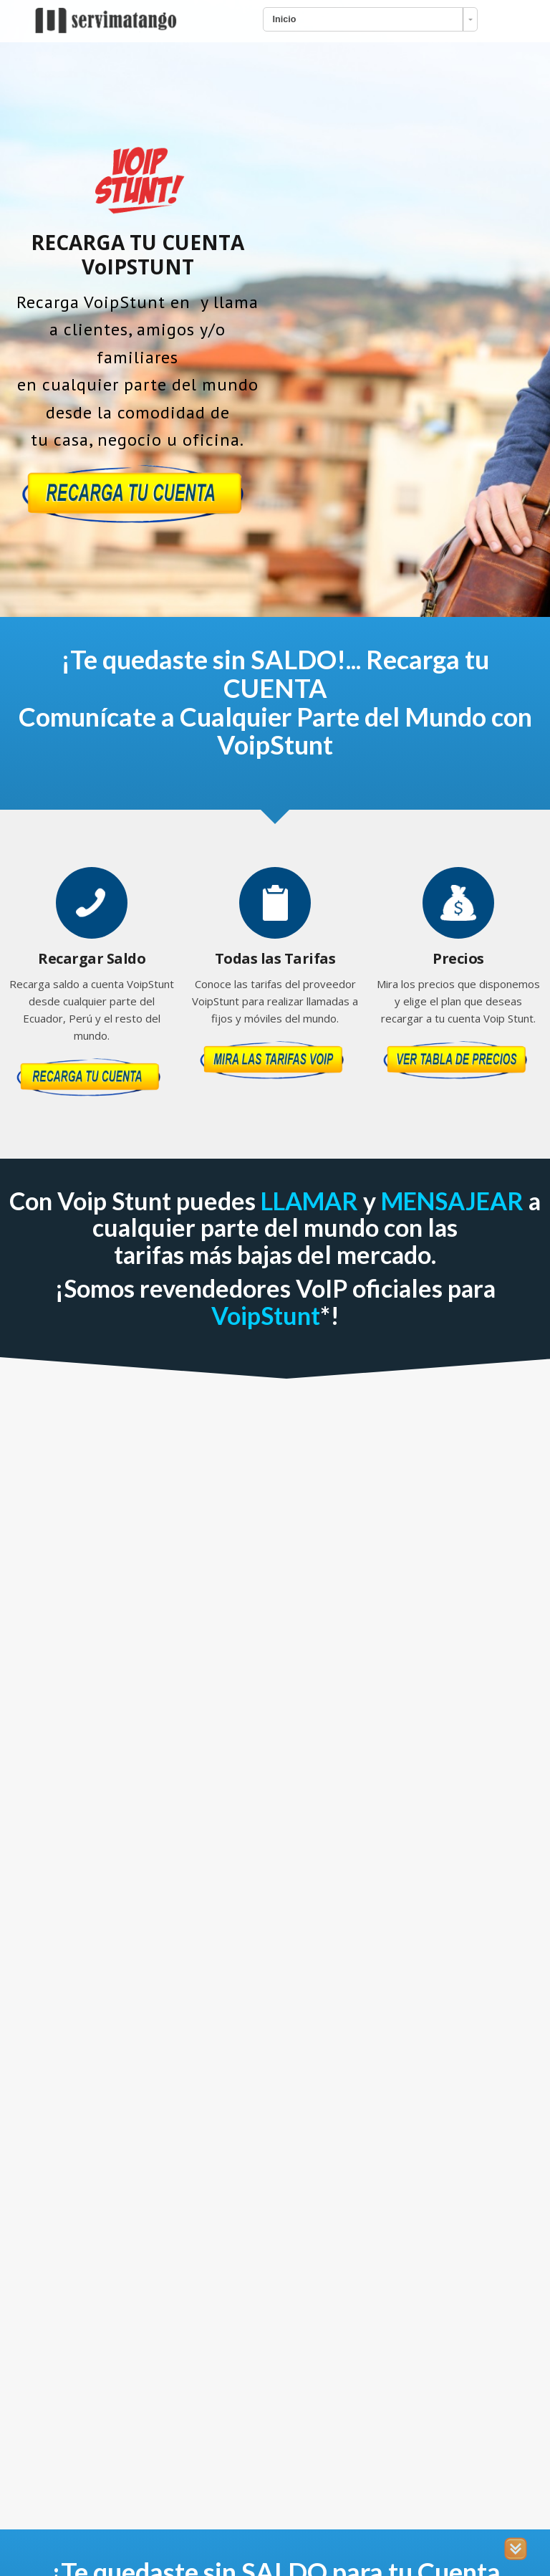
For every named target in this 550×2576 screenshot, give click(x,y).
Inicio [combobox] (284, 19)
